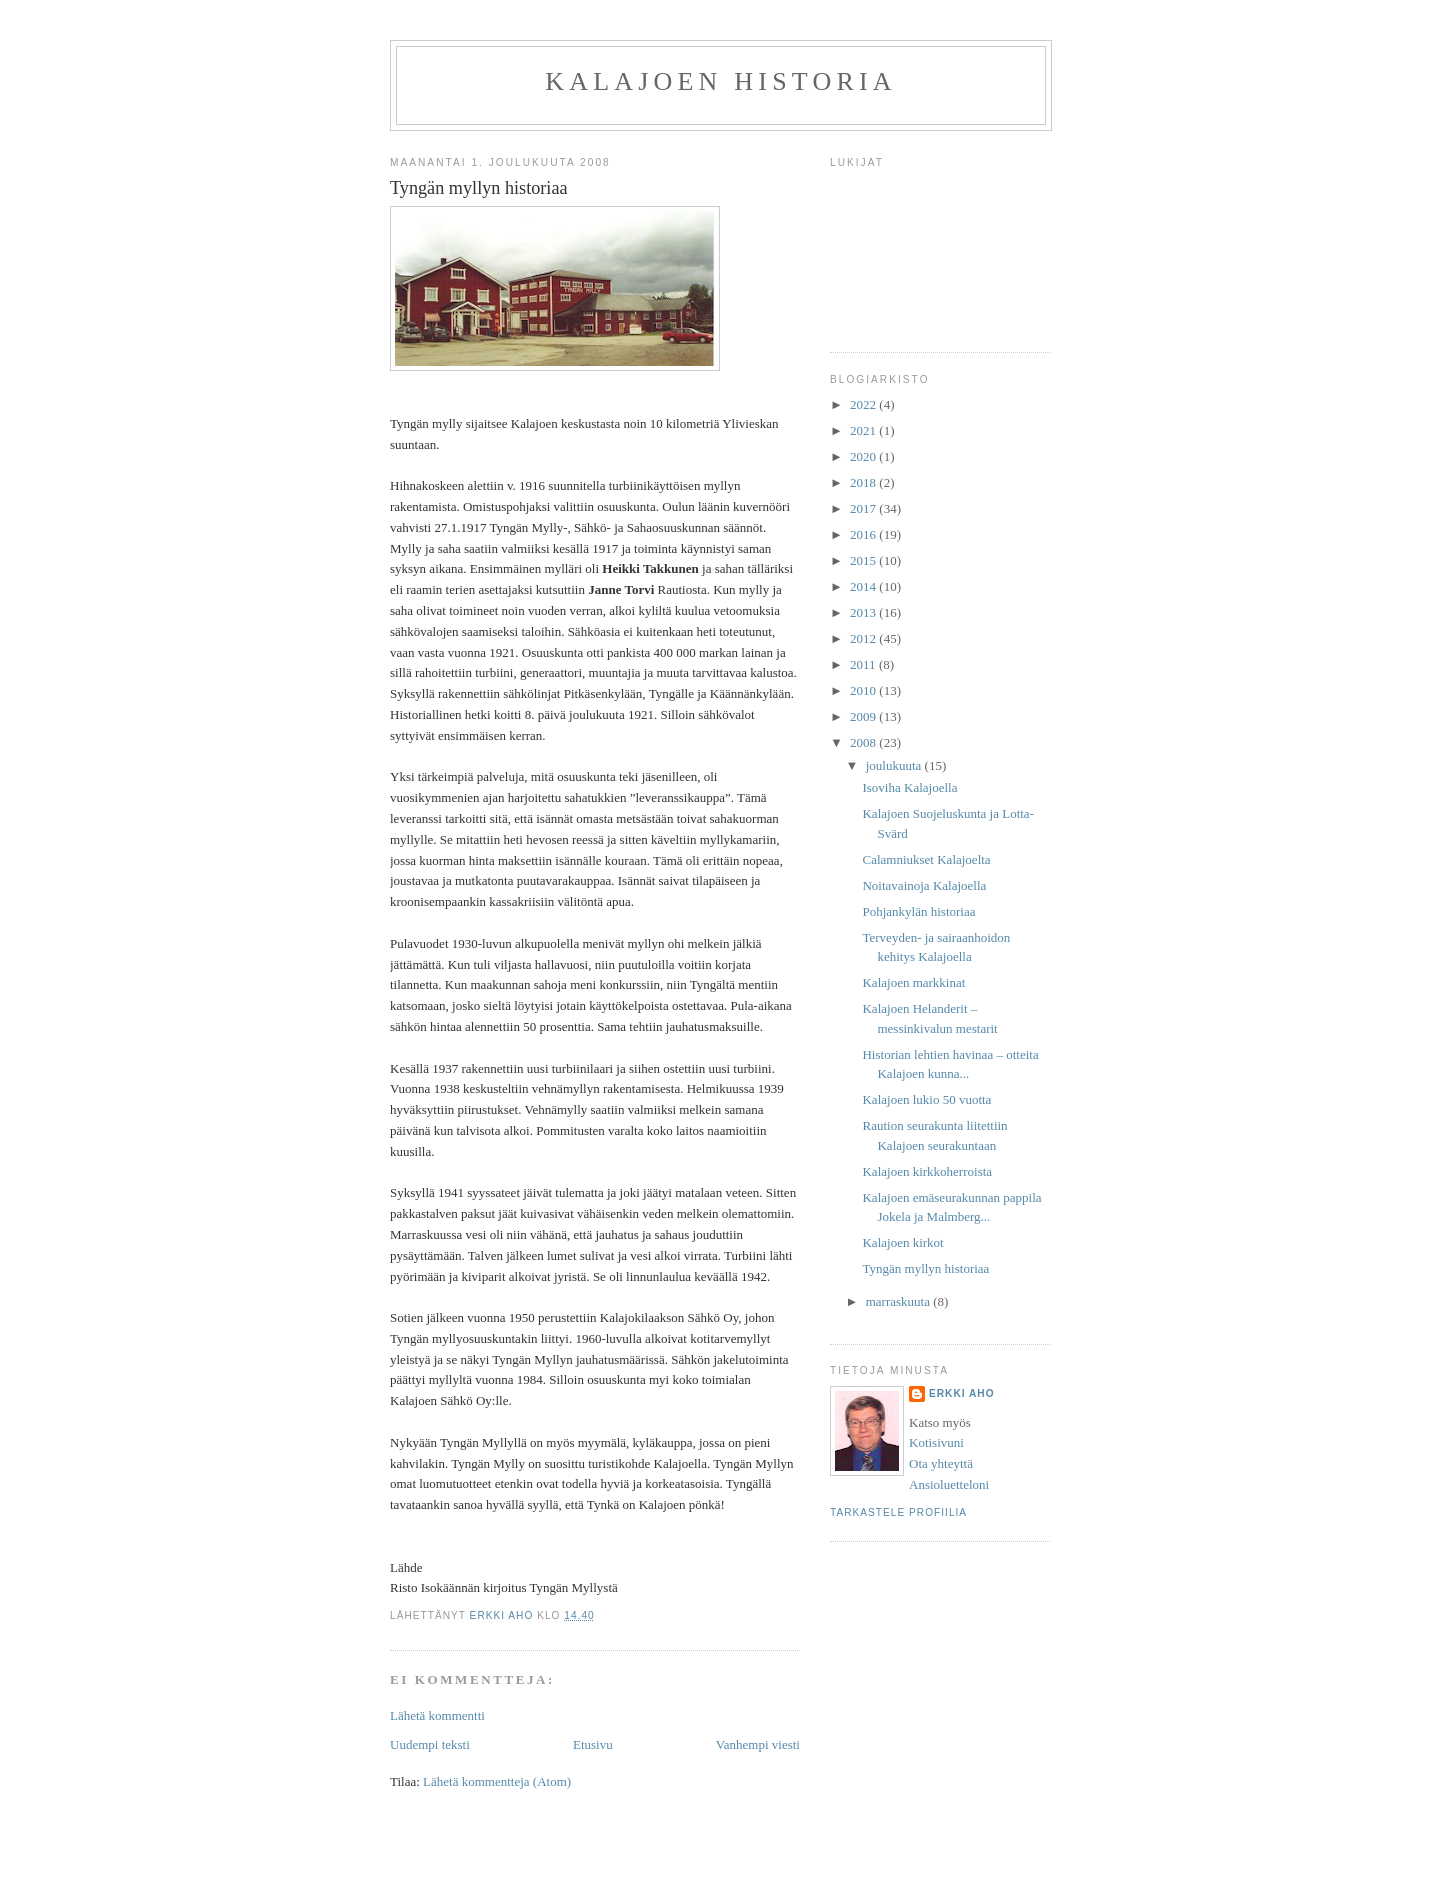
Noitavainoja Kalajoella (924, 885)
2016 (864, 534)
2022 (864, 404)
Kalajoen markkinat (913, 982)
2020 (864, 456)
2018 (864, 482)
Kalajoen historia (721, 81)
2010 (864, 690)
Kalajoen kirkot (902, 1242)
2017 (864, 508)
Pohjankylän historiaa (918, 911)
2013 (864, 612)
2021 (864, 430)
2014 (864, 586)
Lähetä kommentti (437, 1715)
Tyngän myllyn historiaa (925, 1268)
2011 (864, 664)
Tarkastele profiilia (898, 1512)
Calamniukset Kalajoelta (926, 859)
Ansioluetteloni (949, 1484)
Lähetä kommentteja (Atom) (497, 1781)
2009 (864, 716)
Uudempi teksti (430, 1744)
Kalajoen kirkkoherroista (927, 1171)
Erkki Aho (962, 1393)
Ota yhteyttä (941, 1463)
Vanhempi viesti (758, 1744)
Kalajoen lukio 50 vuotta (926, 1099)
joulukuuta (895, 765)
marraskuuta (900, 1301)
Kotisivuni (936, 1442)
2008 (864, 742)
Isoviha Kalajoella (909, 787)
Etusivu (593, 1744)
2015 (864, 560)
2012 (864, 638)
